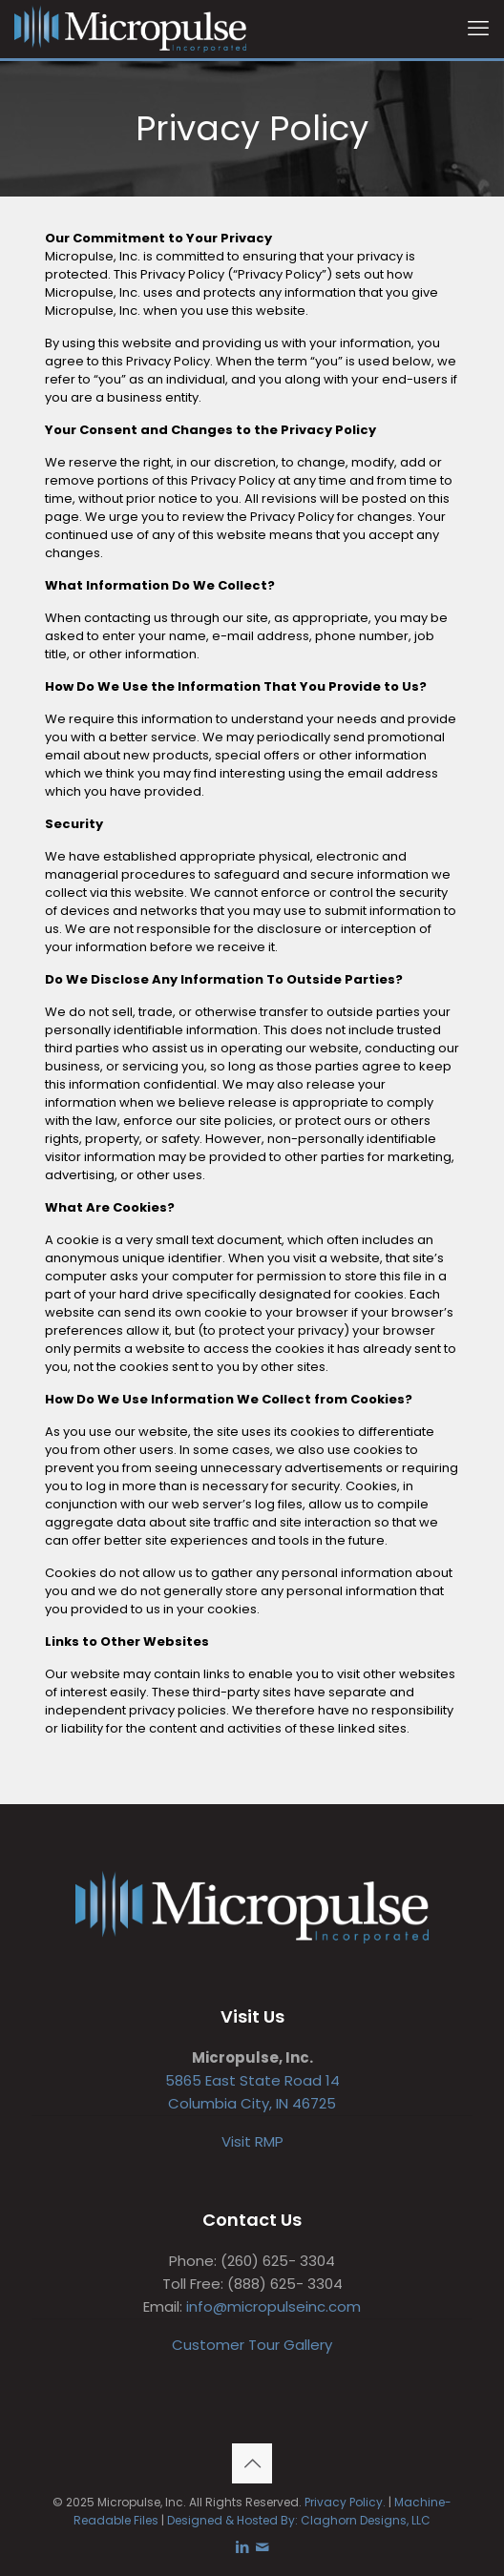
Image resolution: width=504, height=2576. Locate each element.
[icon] (262, 2547)
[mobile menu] (478, 28)
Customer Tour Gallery (252, 2345)
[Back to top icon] (252, 2463)
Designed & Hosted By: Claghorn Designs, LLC (298, 2520)
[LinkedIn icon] (242, 2547)
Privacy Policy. (345, 2502)
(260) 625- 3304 (277, 2261)
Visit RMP (252, 2141)
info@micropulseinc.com (273, 2306)
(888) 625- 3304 (285, 2284)
